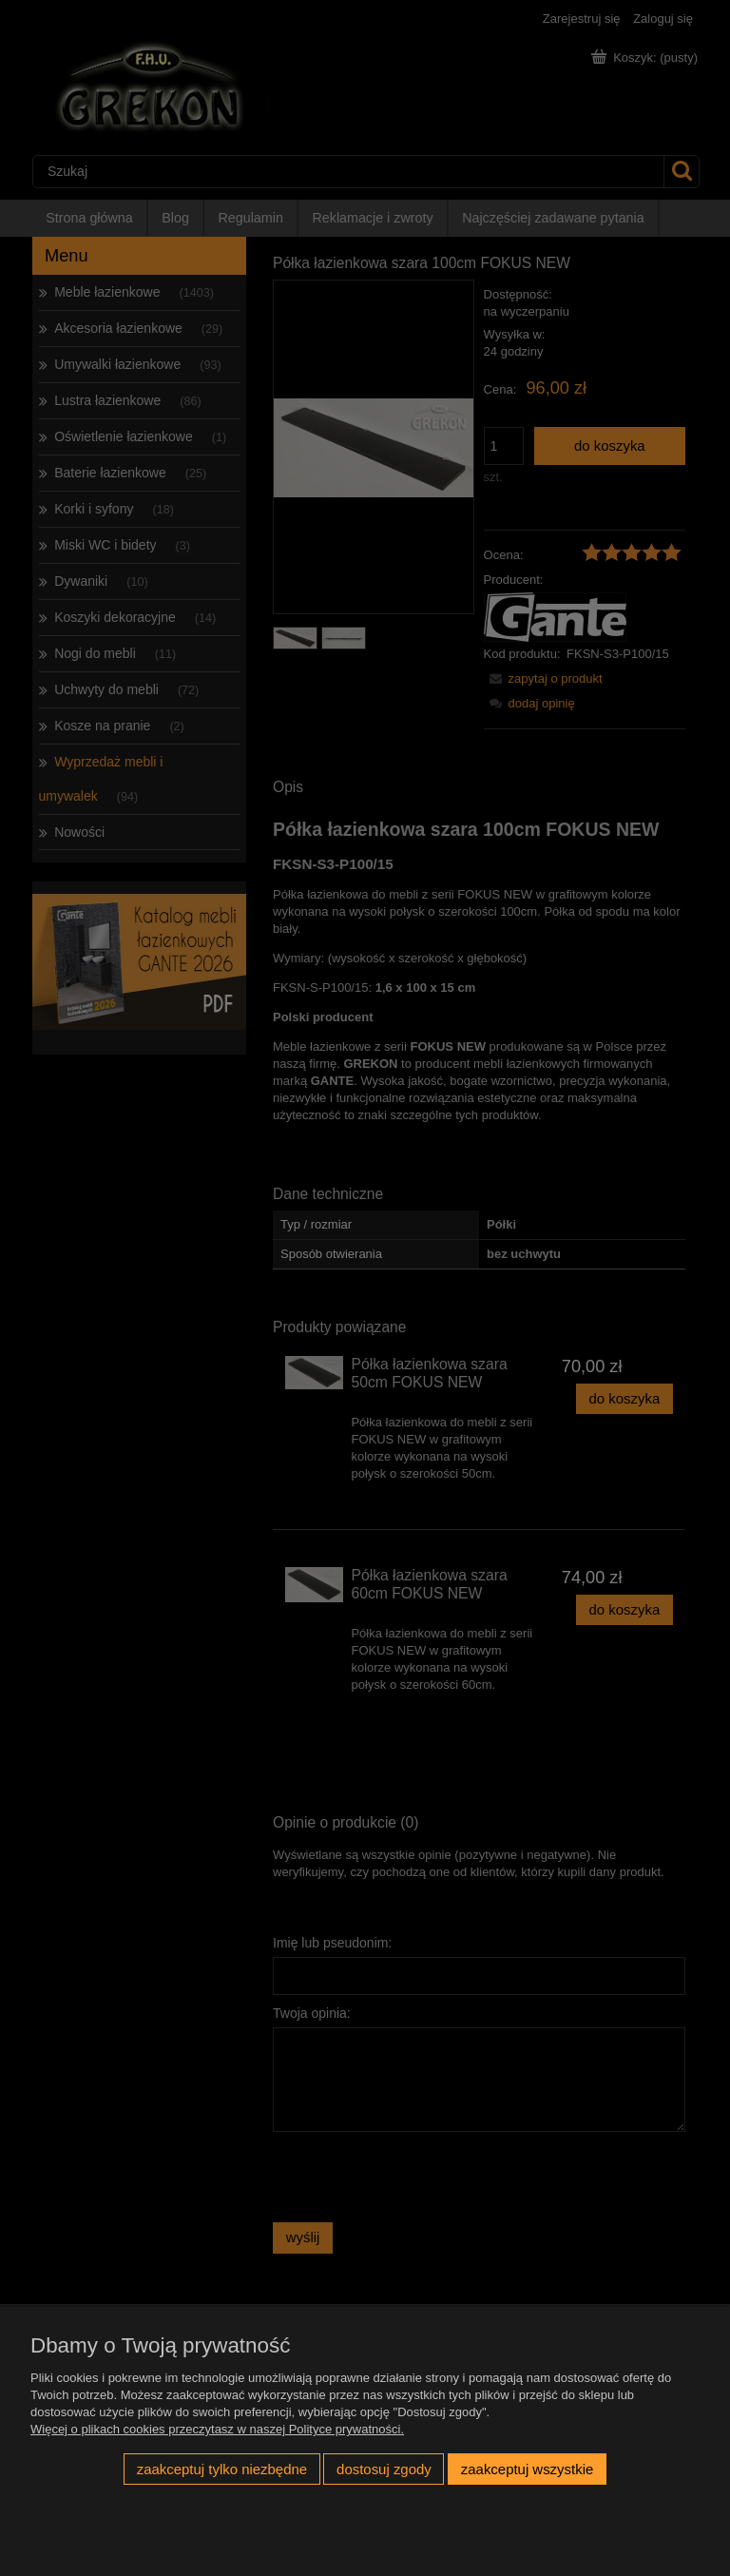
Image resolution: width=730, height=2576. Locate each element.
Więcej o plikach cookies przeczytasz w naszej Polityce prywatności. (217, 2429)
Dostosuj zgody (384, 2469)
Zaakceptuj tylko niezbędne (222, 2469)
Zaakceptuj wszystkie (527, 2469)
